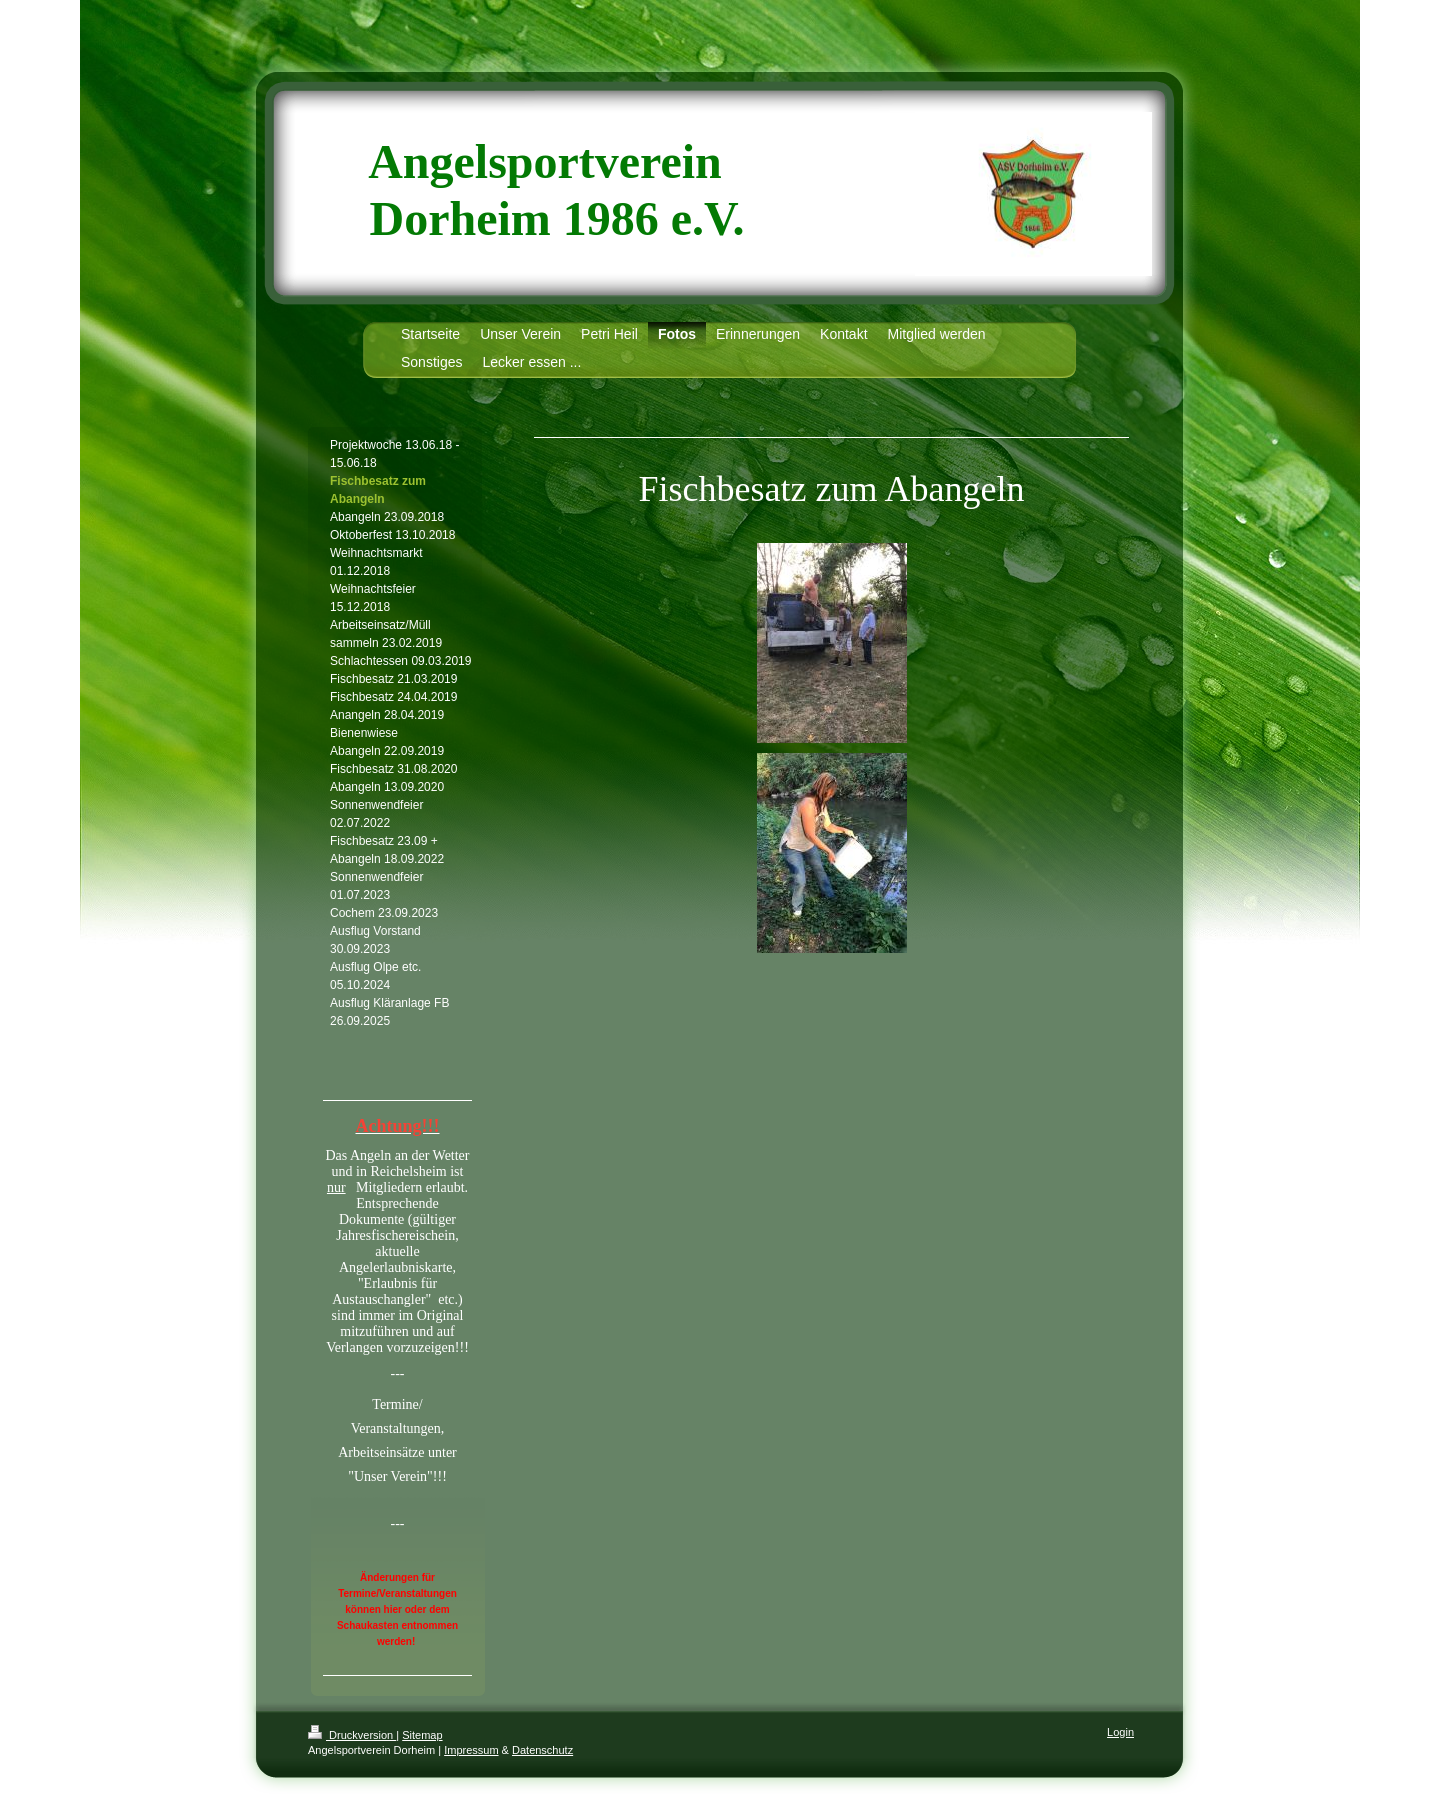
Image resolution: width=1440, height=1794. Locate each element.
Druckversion (352, 1735)
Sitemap (422, 1735)
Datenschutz (542, 1750)
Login (1120, 1732)
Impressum (471, 1750)
